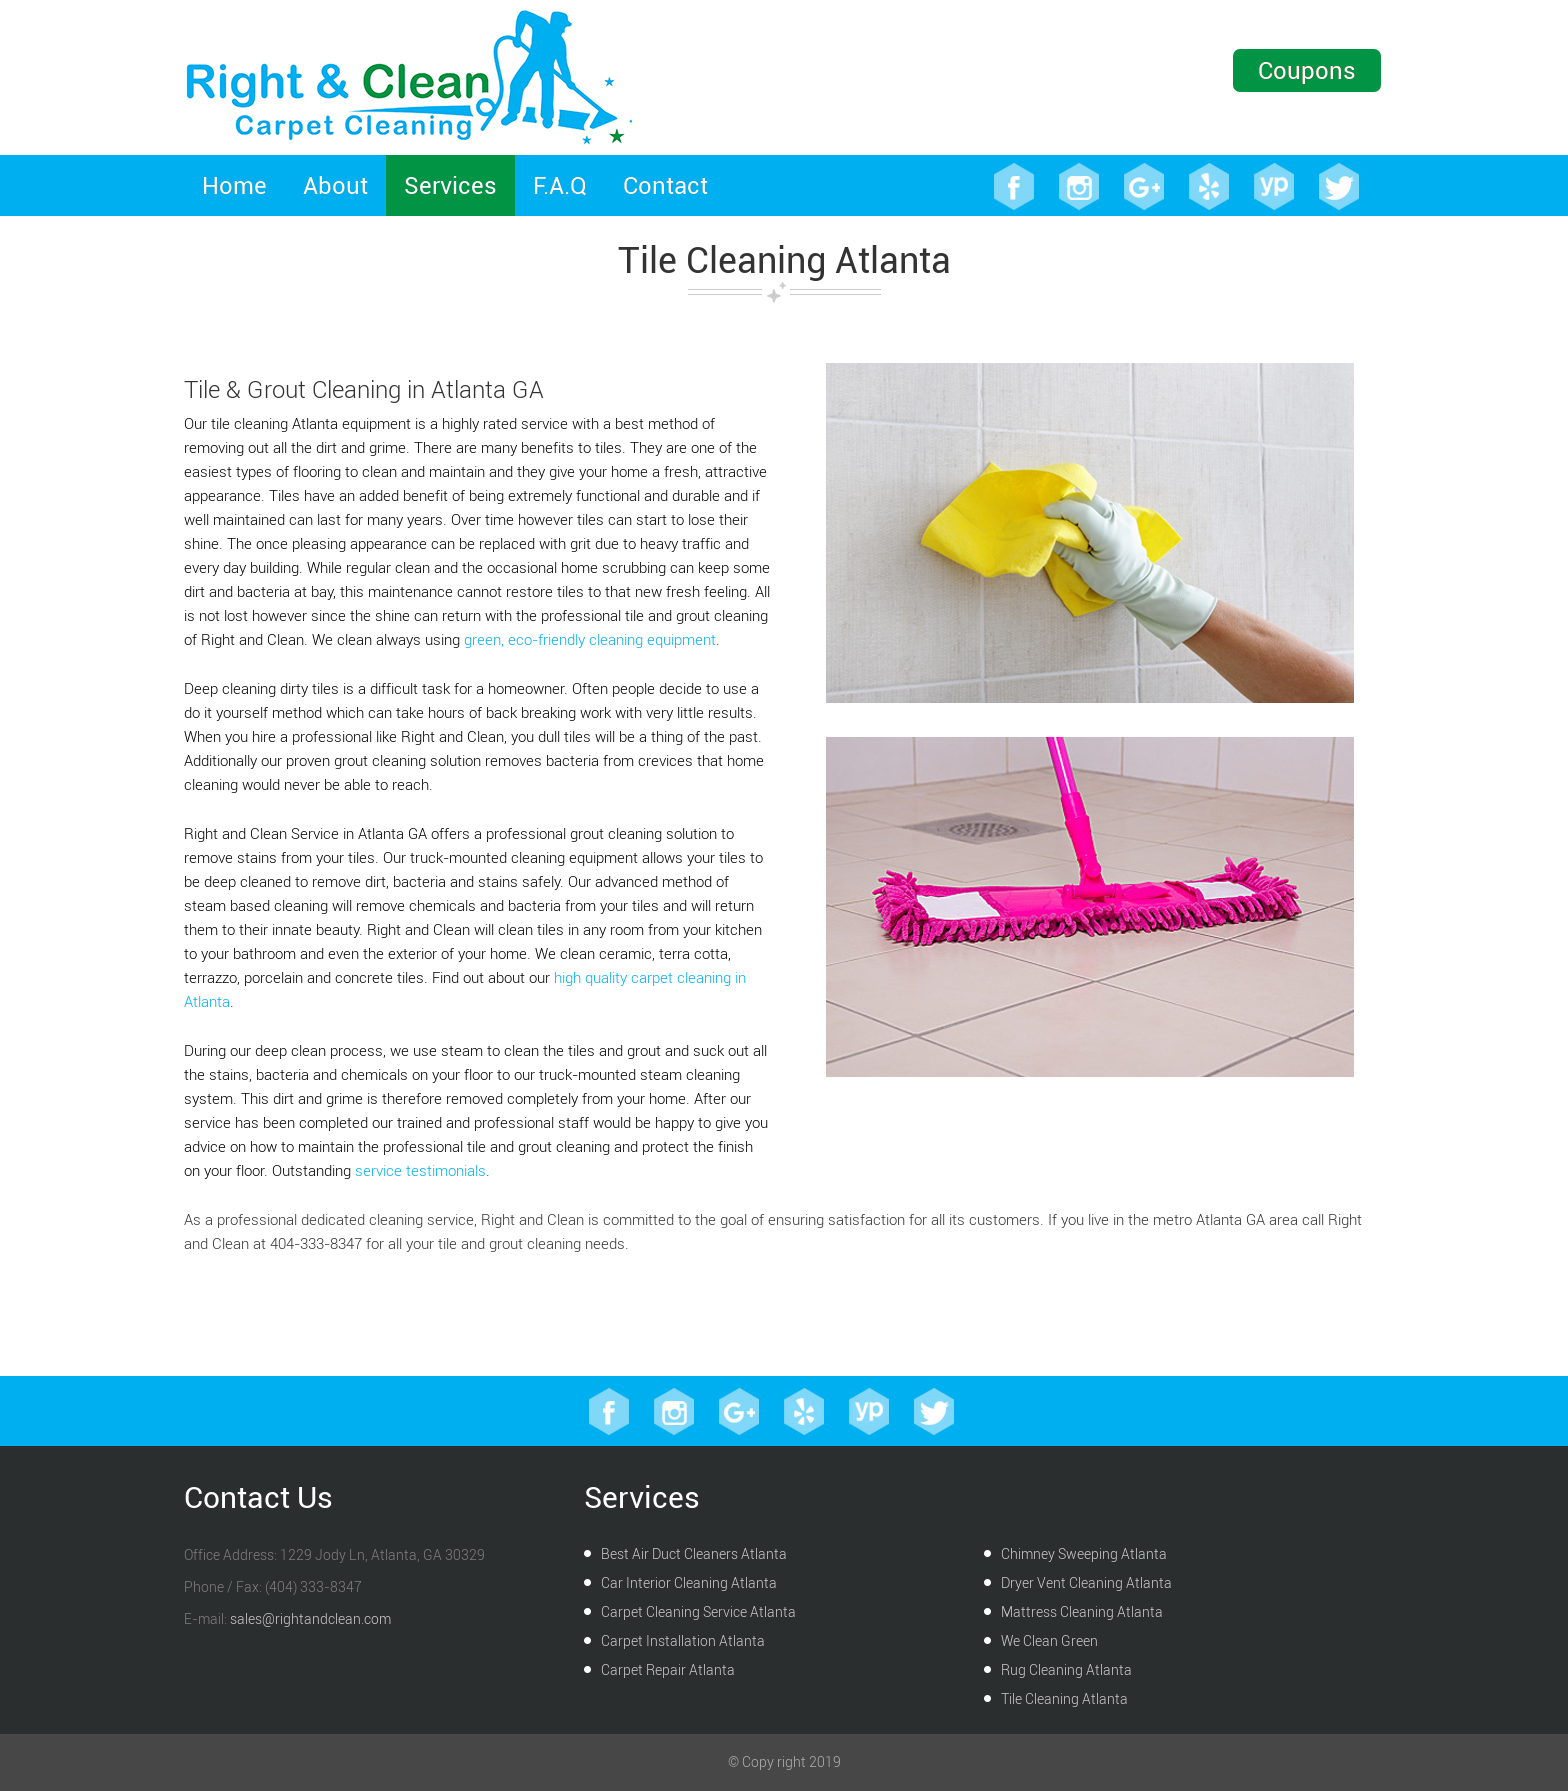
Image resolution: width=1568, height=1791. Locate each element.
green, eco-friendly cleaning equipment (590, 640)
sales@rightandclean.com (310, 1619)
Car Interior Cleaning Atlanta (689, 1583)
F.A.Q (560, 185)
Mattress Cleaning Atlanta (1082, 1612)
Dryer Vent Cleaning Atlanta (1086, 1583)
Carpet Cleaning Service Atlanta (698, 1612)
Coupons (1307, 70)
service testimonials (420, 1171)
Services (450, 185)
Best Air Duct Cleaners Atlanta (694, 1554)
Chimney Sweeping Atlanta (1084, 1554)
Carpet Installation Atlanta (683, 1641)
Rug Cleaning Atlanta (1066, 1670)
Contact (665, 185)
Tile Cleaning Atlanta (1064, 1699)
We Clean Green (1049, 1641)
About (335, 185)
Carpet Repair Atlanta (668, 1670)
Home (234, 185)
